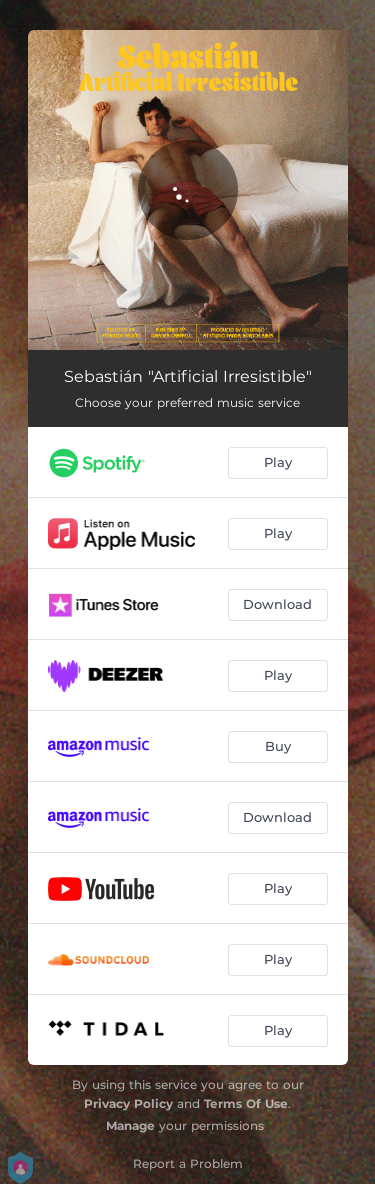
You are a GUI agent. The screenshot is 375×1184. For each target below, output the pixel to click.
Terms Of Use (246, 1103)
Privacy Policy (128, 1103)
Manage (130, 1125)
